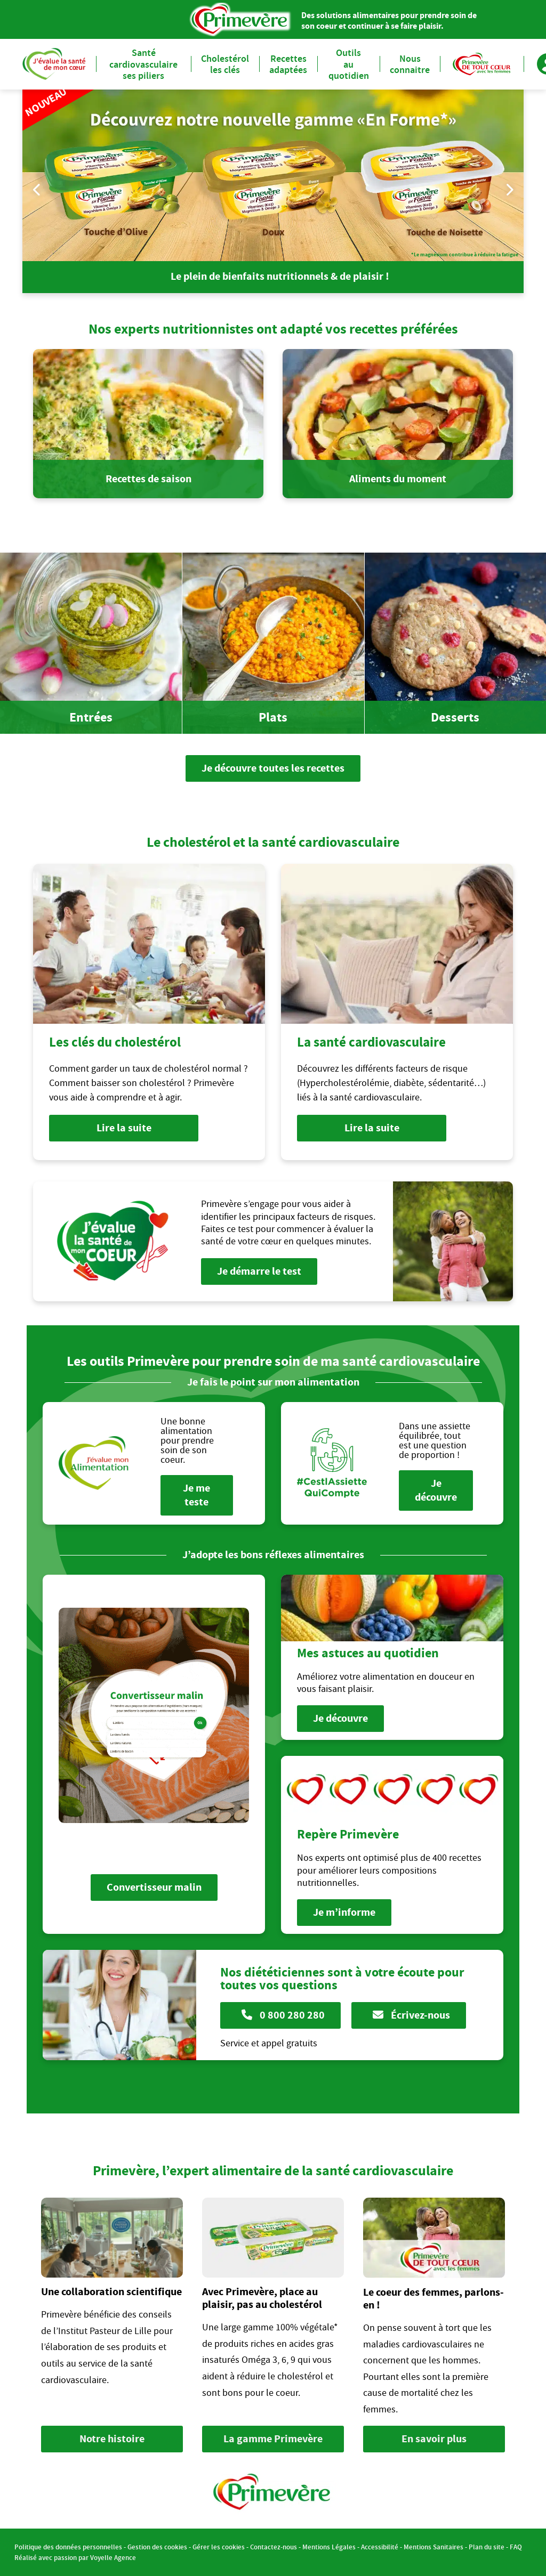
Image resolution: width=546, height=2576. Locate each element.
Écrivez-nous (411, 2015)
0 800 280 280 (283, 2015)
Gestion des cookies (157, 2546)
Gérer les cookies (218, 2546)
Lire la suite (124, 1128)
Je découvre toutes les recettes (273, 768)
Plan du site (486, 2546)
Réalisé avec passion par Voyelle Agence (75, 2557)
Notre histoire (111, 2439)
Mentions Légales (329, 2546)
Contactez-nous (273, 2546)
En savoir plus (434, 2439)
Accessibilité (379, 2546)
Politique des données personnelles (68, 2546)
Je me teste (197, 1495)
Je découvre (436, 1490)
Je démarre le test (259, 1271)
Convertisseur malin (154, 1887)
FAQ (516, 2546)
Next (509, 189)
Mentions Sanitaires (433, 2546)
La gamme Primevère (273, 2439)
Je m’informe (344, 1912)
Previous (37, 189)
